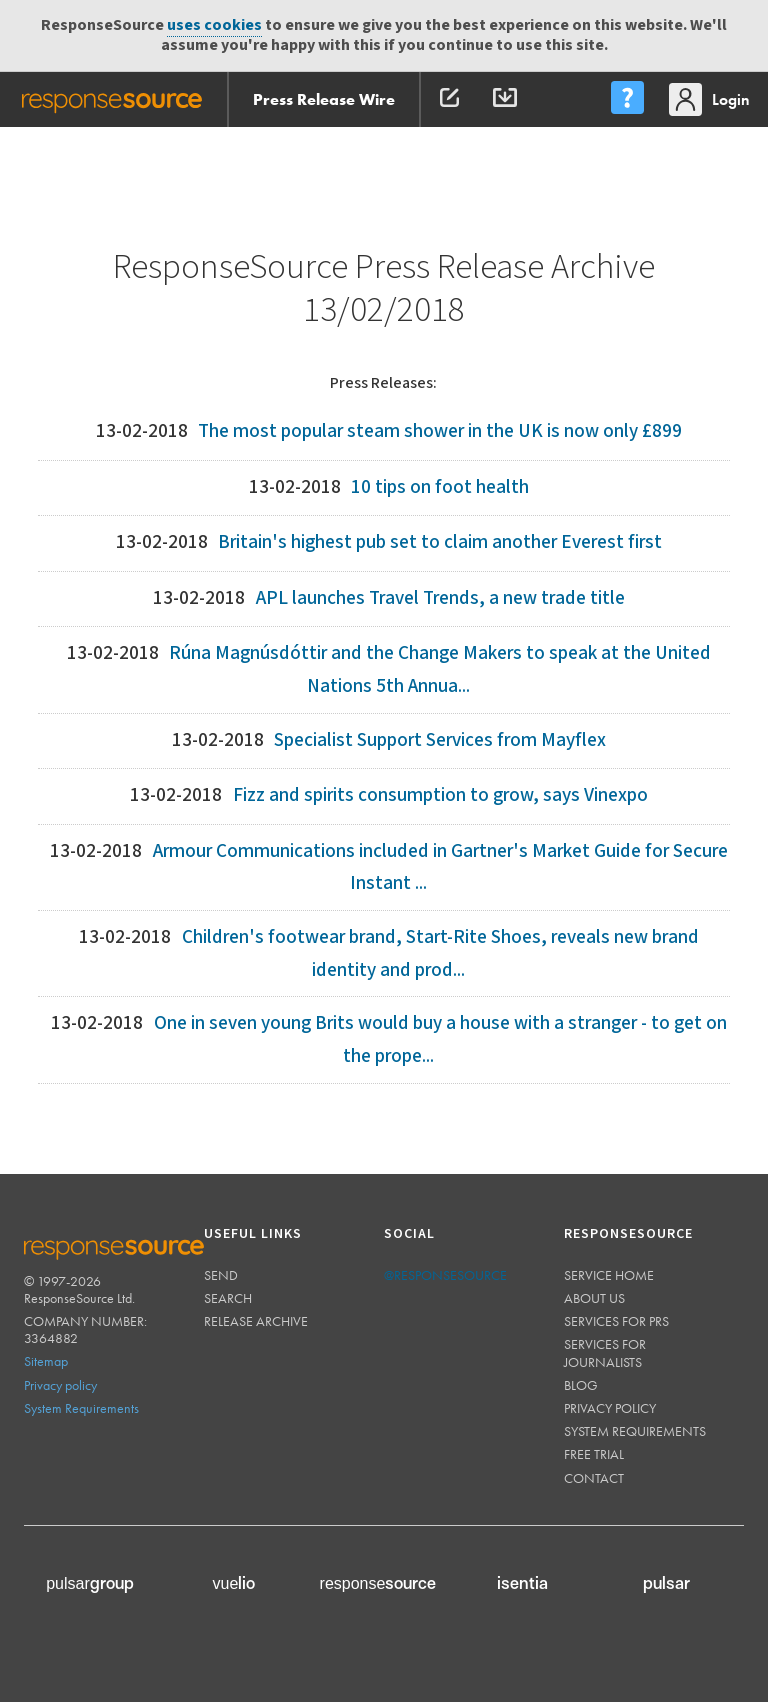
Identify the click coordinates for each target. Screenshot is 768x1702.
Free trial (594, 1454)
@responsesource (445, 1275)
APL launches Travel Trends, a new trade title (440, 598)
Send (221, 1275)
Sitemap (46, 1361)
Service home (609, 1275)
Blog (581, 1385)
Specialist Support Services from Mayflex (440, 740)
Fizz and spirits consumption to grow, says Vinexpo (440, 795)
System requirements (635, 1431)
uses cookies (214, 25)
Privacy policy (60, 1385)
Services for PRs (616, 1321)
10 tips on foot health (440, 487)
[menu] (627, 99)
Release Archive (256, 1321)
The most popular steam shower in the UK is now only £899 (440, 431)
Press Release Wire (324, 99)
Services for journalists (605, 1352)
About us (594, 1298)
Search (228, 1298)
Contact (594, 1478)
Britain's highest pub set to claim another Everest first (440, 542)
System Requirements (81, 1408)
